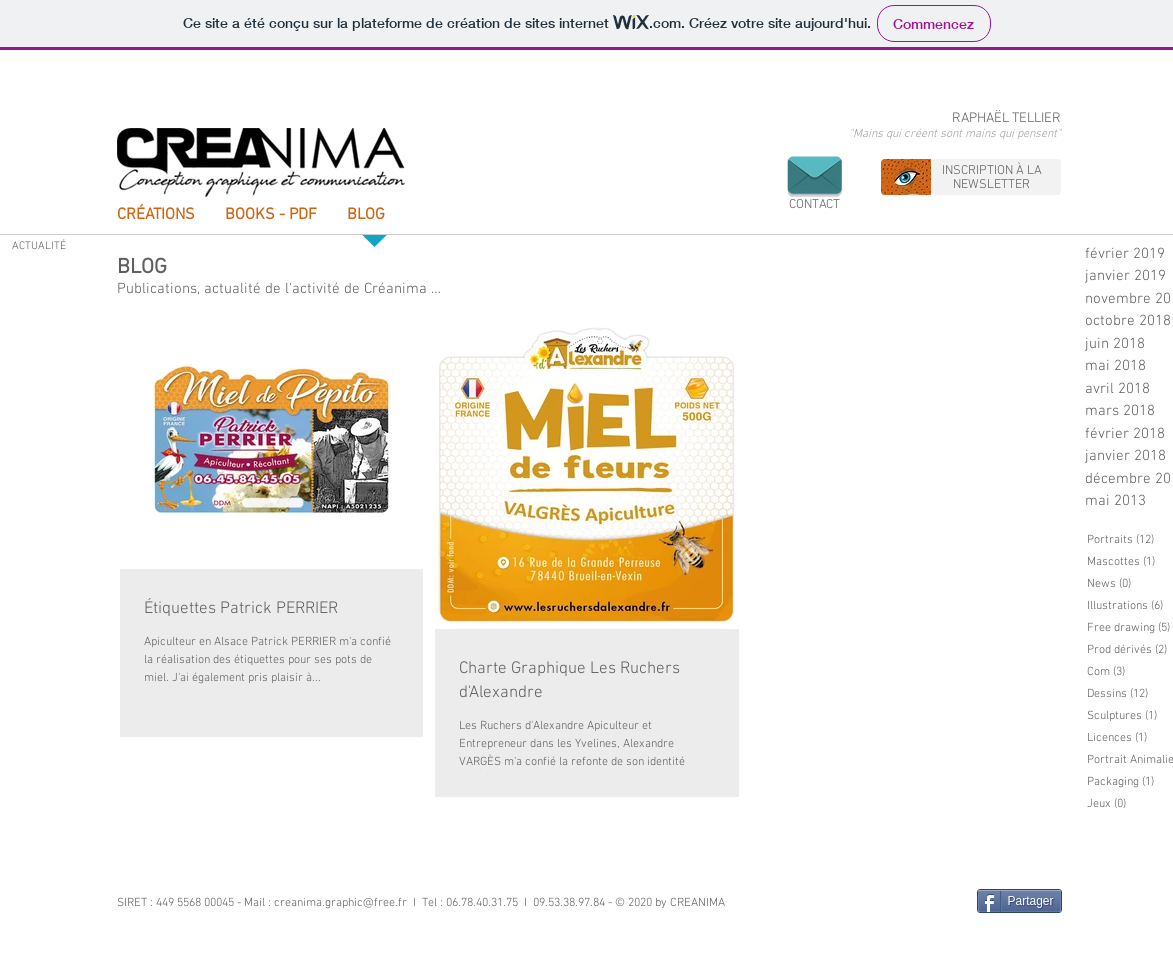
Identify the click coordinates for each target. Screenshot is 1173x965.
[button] (814, 175)
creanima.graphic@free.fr (340, 903)
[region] (971, 177)
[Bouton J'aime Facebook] (923, 902)
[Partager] (1019, 901)
